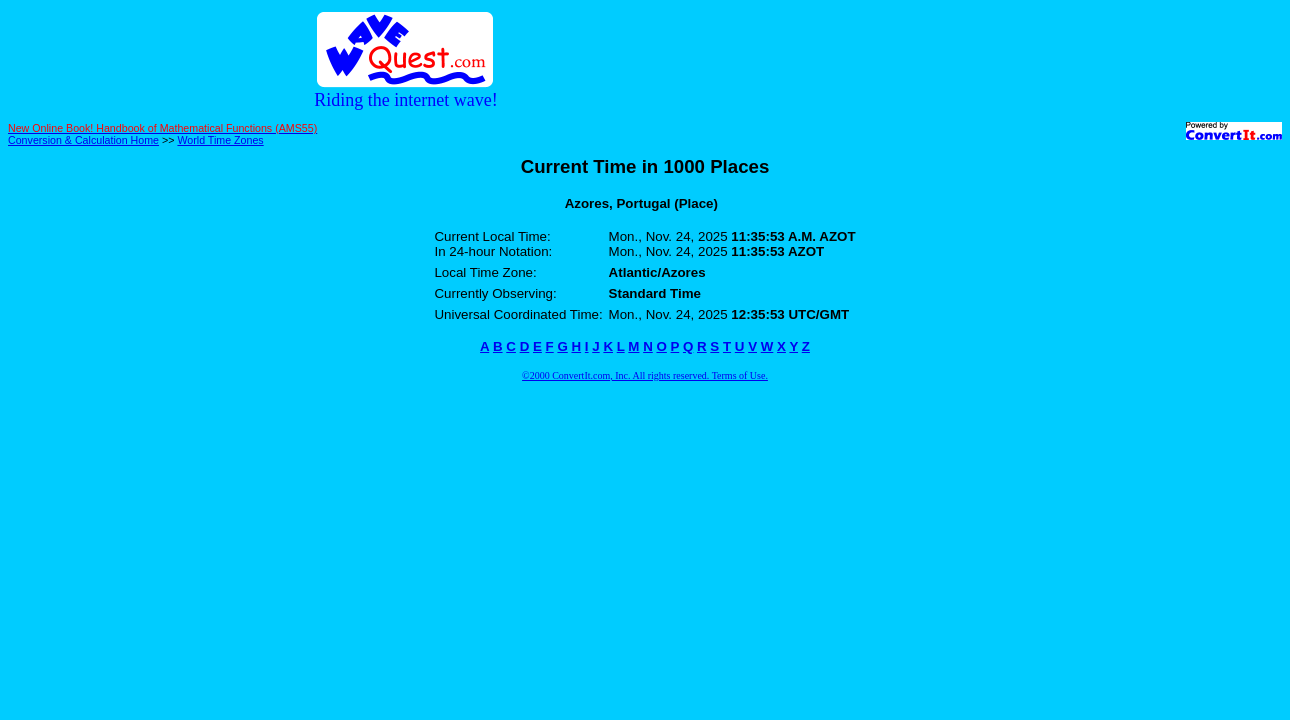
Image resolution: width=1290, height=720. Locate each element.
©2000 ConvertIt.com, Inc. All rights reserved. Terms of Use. (645, 375)
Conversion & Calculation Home (83, 140)
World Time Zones (220, 140)
